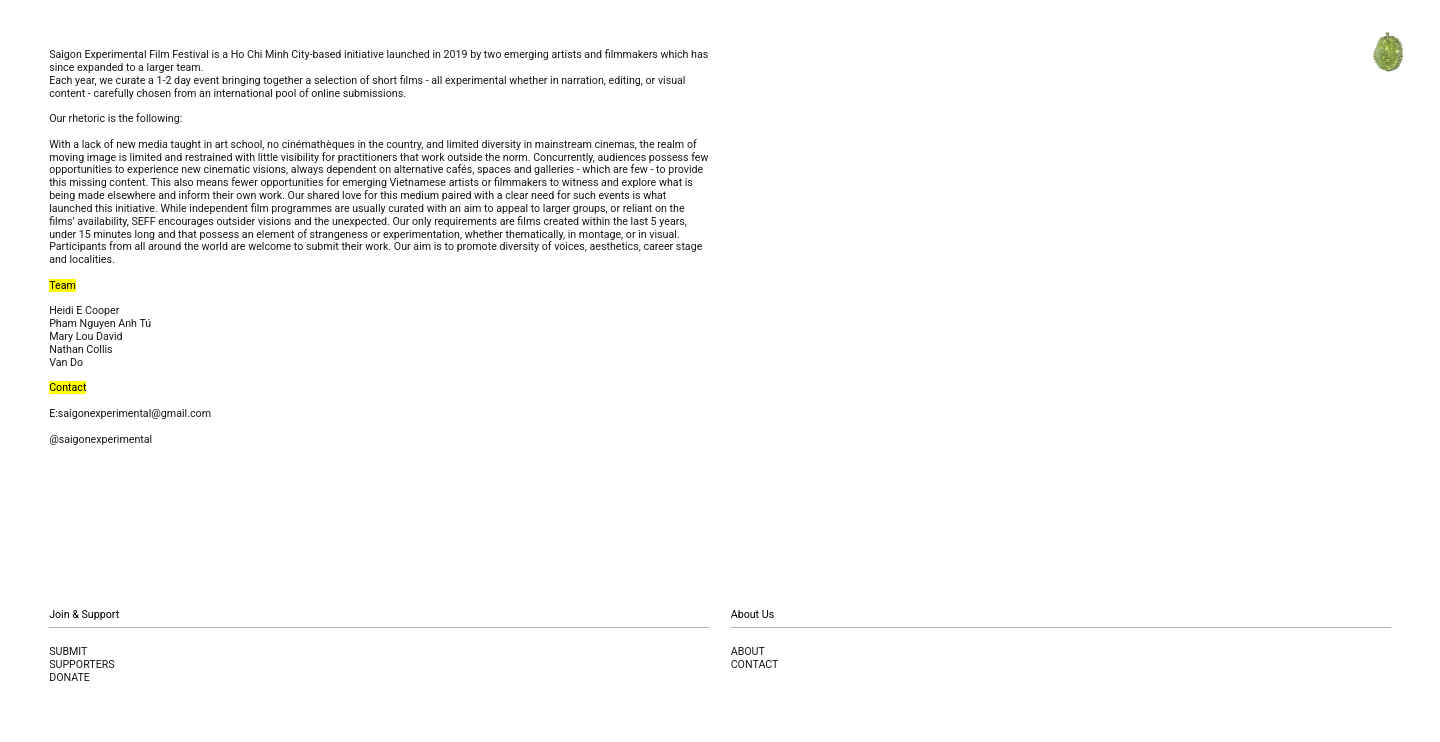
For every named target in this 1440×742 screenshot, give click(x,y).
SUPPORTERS (82, 664)
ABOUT (748, 651)
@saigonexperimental (100, 439)
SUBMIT (68, 651)
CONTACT (755, 664)
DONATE (69, 677)
